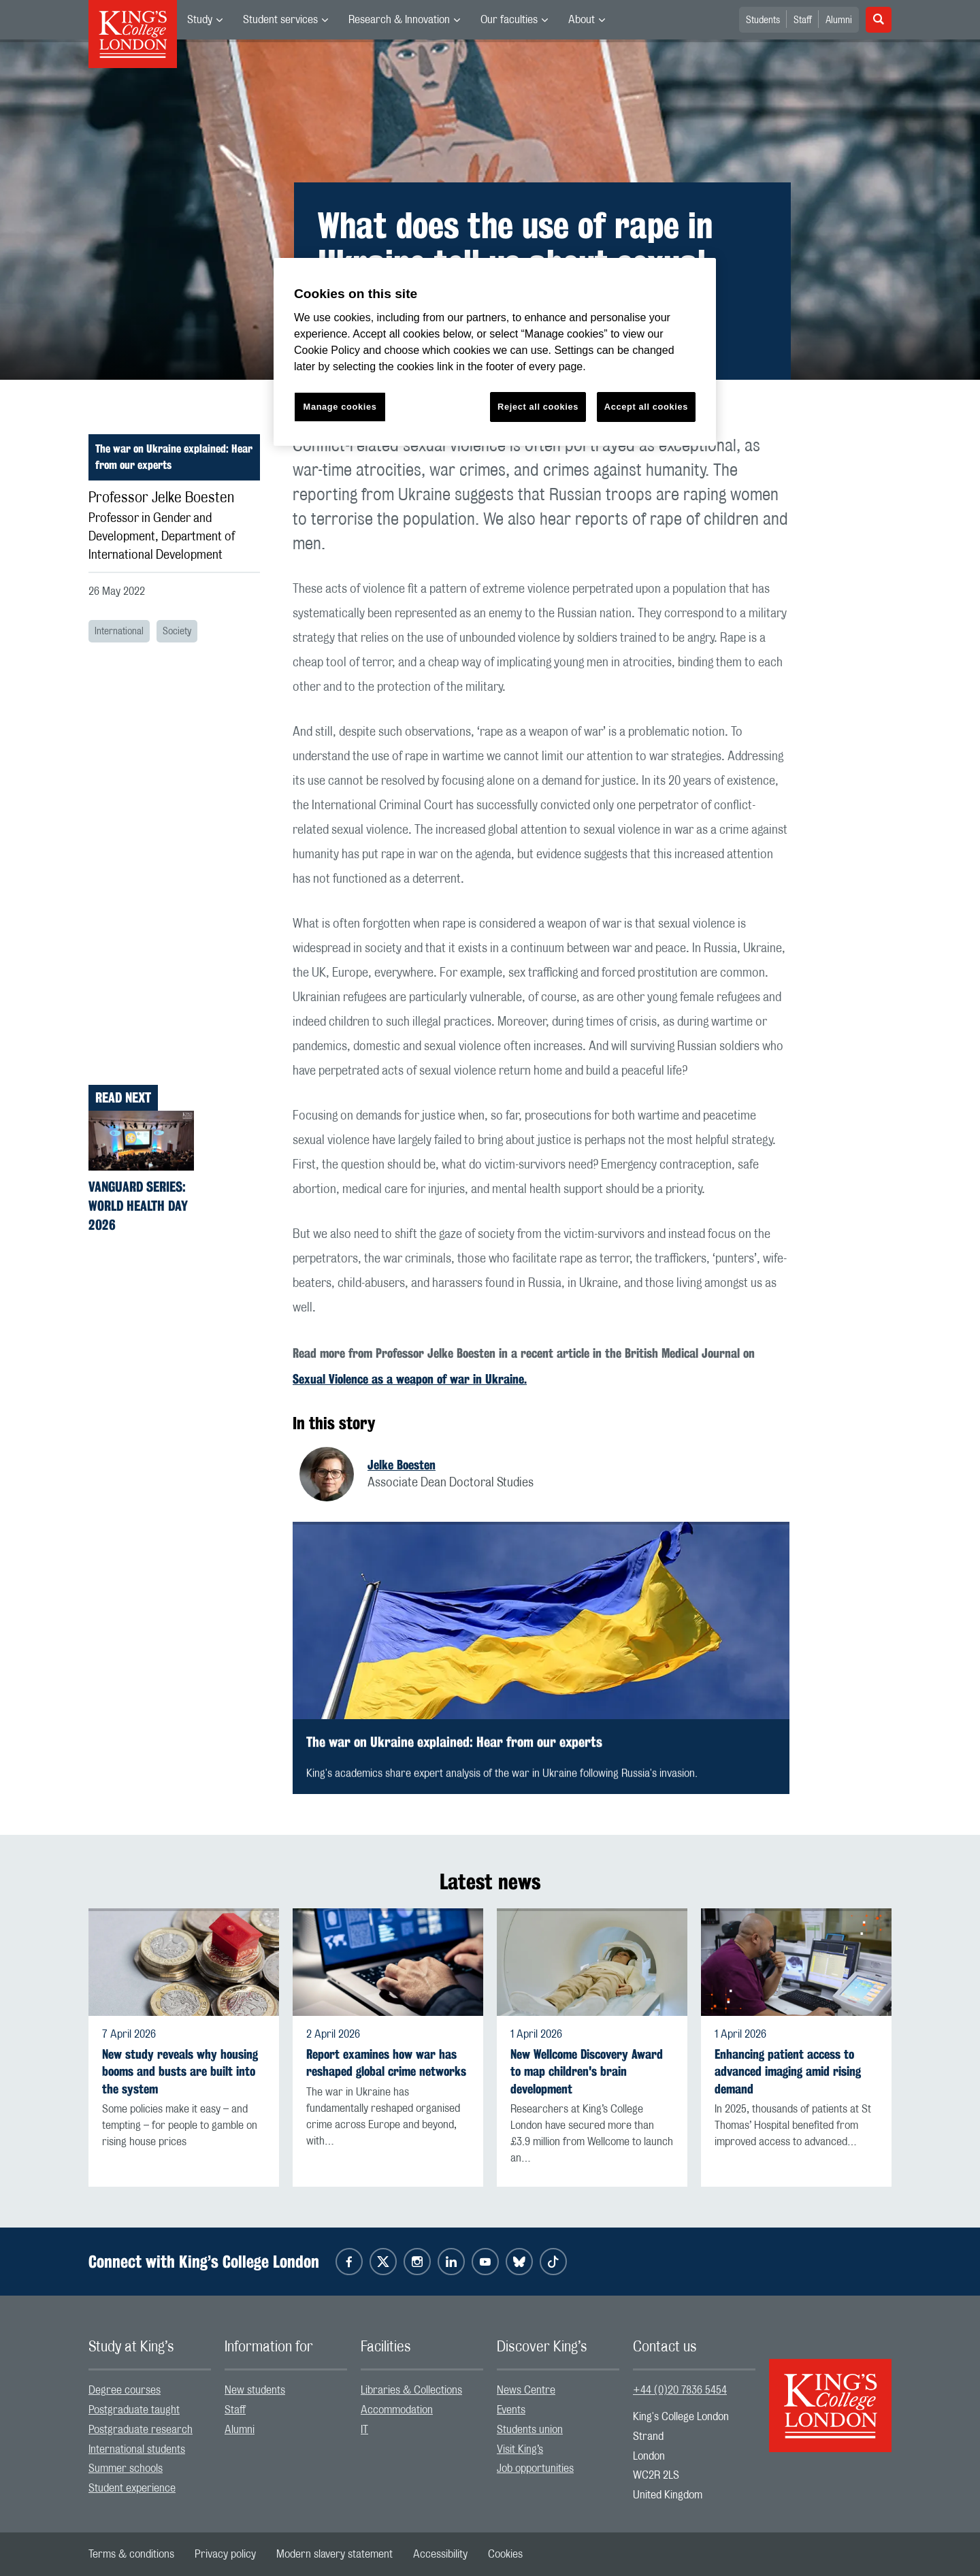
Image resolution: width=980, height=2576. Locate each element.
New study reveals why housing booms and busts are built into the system (180, 2071)
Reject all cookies (537, 407)
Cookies (505, 2554)
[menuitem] (205, 19)
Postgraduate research (140, 2429)
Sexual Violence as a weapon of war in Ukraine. (410, 1379)
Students (763, 20)
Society (177, 631)
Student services (280, 19)
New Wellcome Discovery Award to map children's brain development (586, 2071)
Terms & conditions (131, 2554)
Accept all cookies (646, 407)
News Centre (526, 2390)
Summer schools (125, 2468)
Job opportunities (535, 2468)
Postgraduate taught (134, 2409)
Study (199, 19)
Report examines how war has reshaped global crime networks (386, 2063)
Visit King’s (520, 2449)
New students (255, 2390)
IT (364, 2429)
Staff (803, 20)
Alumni (839, 20)
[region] (495, 352)
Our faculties (509, 19)
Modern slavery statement (334, 2554)
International (119, 631)
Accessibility (440, 2554)
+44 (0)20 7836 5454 (680, 2390)
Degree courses (124, 2390)
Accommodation (397, 2409)
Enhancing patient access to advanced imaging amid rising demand (788, 2071)
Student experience (132, 2488)
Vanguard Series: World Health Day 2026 (138, 1206)
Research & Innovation (399, 19)
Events (511, 2409)
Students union (530, 2429)
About (581, 19)
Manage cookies (340, 407)
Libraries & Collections (411, 2390)
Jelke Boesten (402, 1464)
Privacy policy (225, 2554)
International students (136, 2449)
